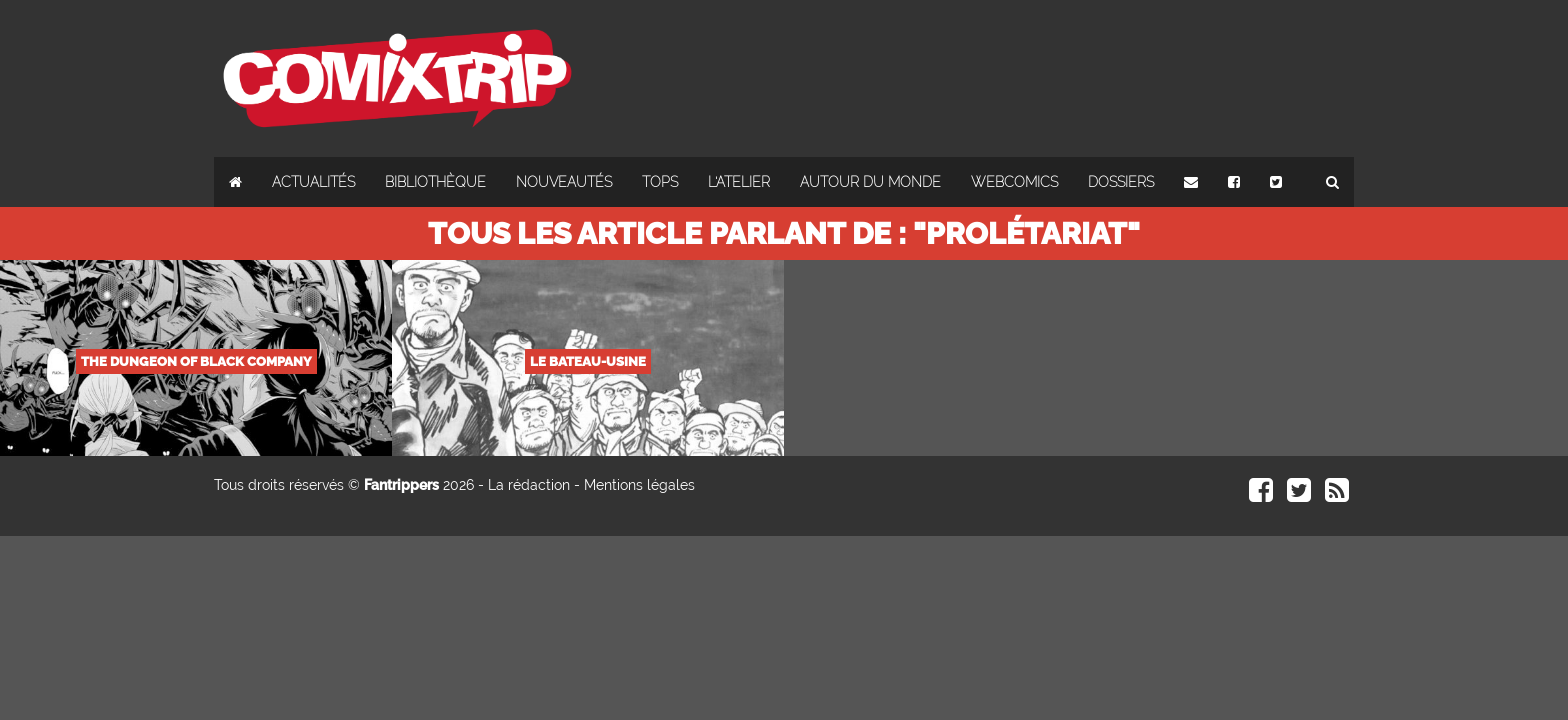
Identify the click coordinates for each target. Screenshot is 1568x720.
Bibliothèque (435, 182)
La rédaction (529, 485)
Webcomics (1014, 182)
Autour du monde (870, 182)
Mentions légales (639, 485)
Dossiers (1121, 182)
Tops (660, 182)
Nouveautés (564, 182)
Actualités (313, 182)
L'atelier (739, 182)
